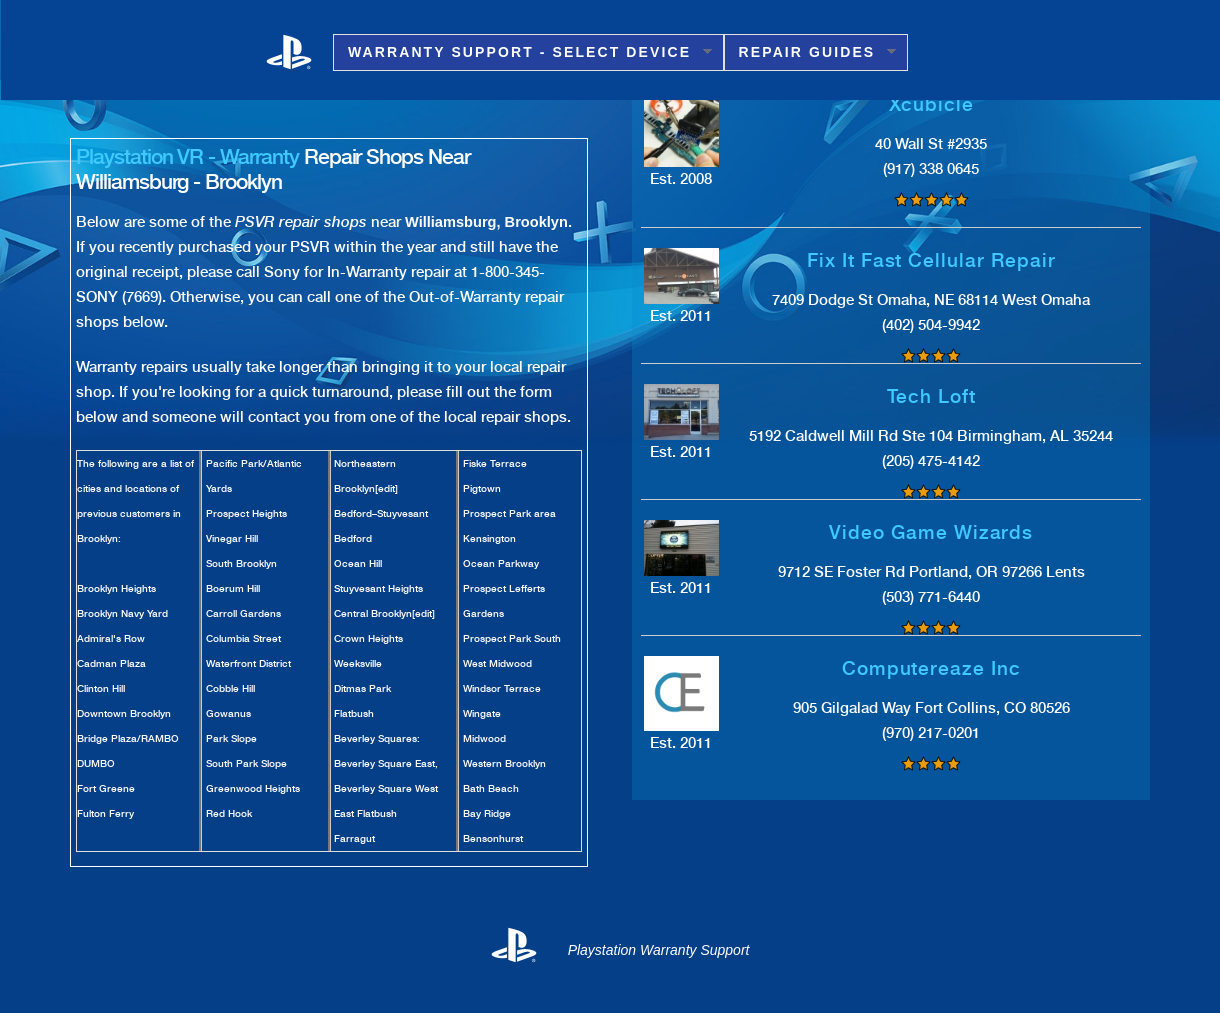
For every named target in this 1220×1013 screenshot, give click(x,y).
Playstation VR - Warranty (187, 156)
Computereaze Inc (931, 668)
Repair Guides (810, 52)
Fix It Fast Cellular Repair (931, 260)
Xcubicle (932, 104)
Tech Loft (932, 396)
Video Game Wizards (931, 532)
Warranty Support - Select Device (522, 52)
